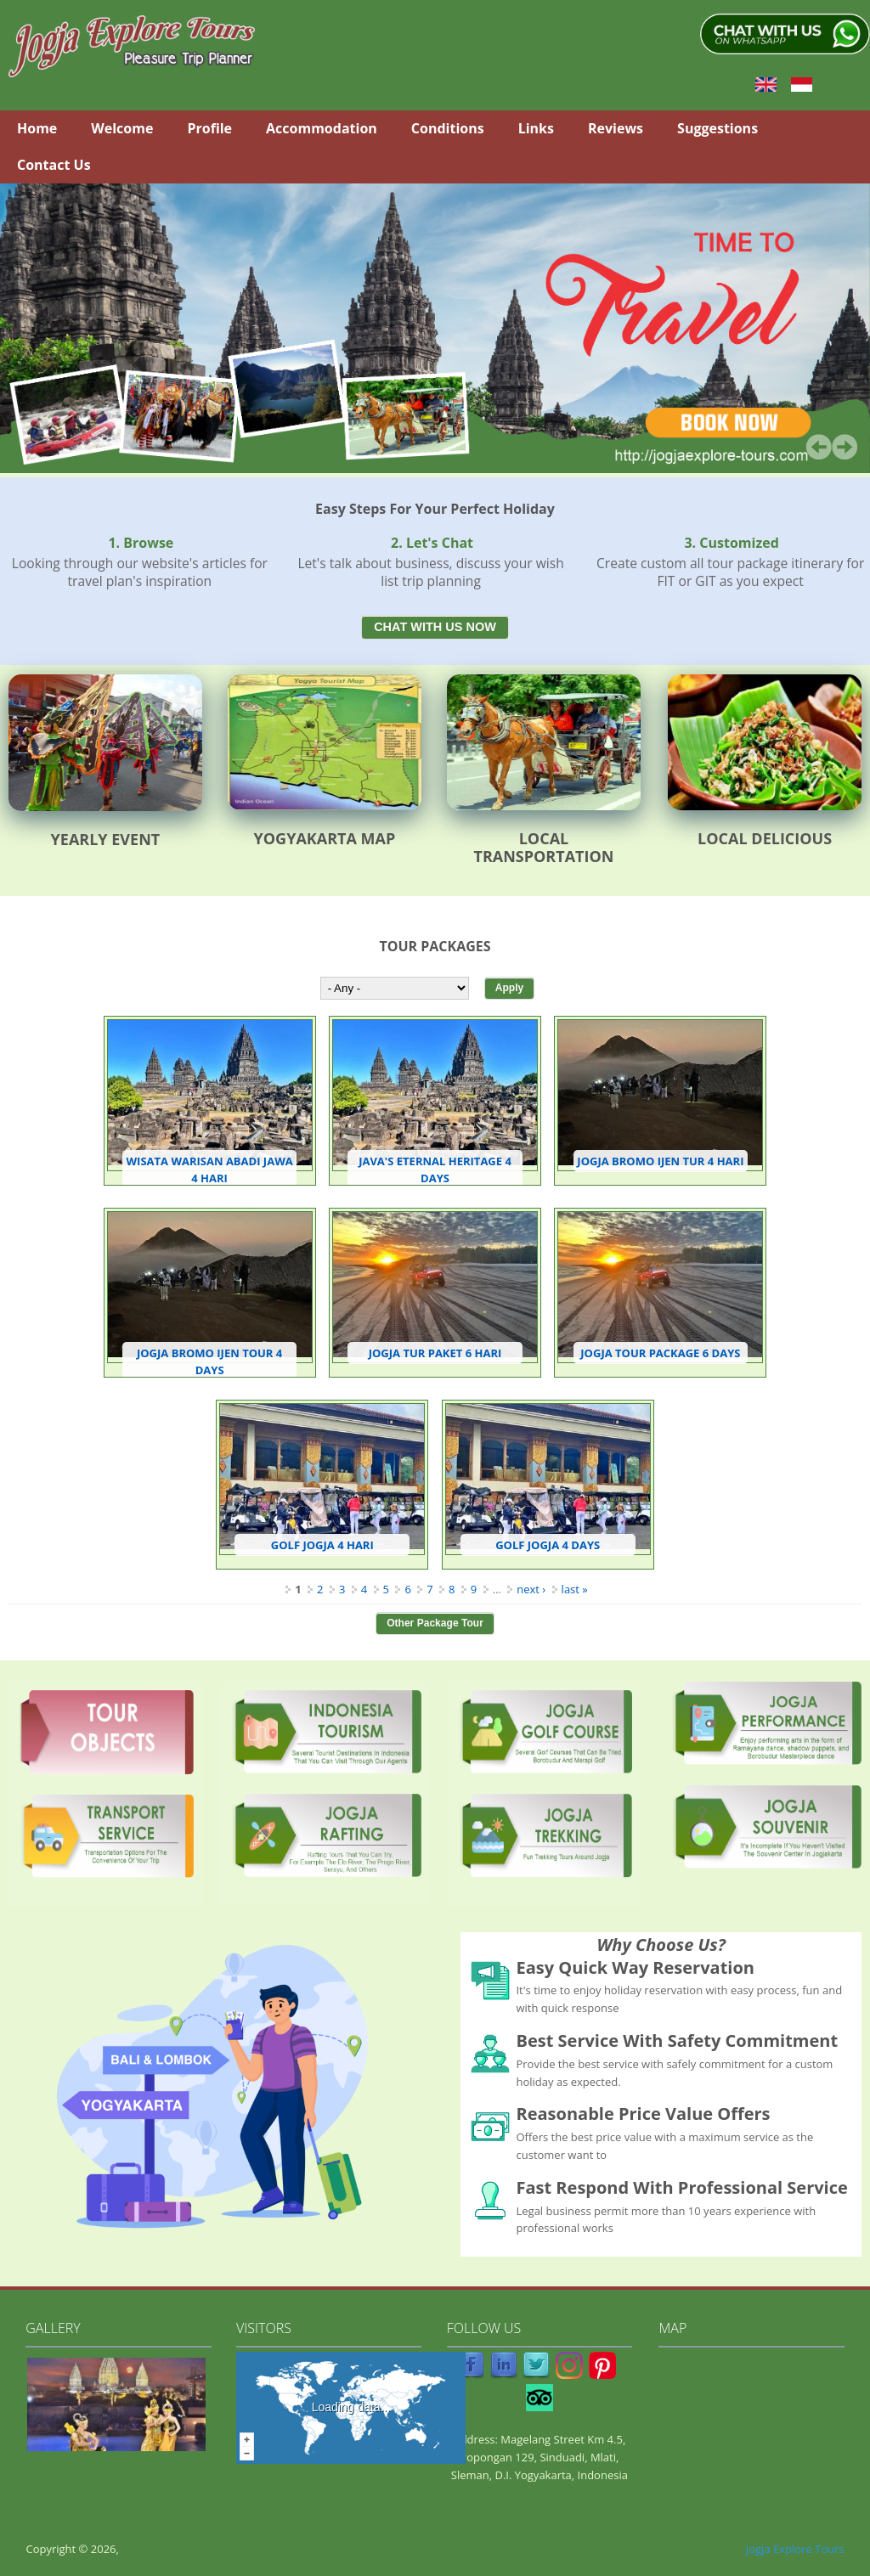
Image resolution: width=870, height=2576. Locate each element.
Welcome (122, 128)
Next (844, 446)
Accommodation (321, 128)
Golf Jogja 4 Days (547, 1545)
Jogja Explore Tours (795, 2548)
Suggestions (717, 128)
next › (531, 1589)
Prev (819, 446)
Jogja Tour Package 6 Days (660, 1353)
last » (575, 1589)
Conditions (447, 128)
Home (37, 128)
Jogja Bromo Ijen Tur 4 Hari (660, 1161)
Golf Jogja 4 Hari (322, 1545)
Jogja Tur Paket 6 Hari (435, 1353)
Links (536, 128)
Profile (209, 128)
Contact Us (54, 164)
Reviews (615, 128)
